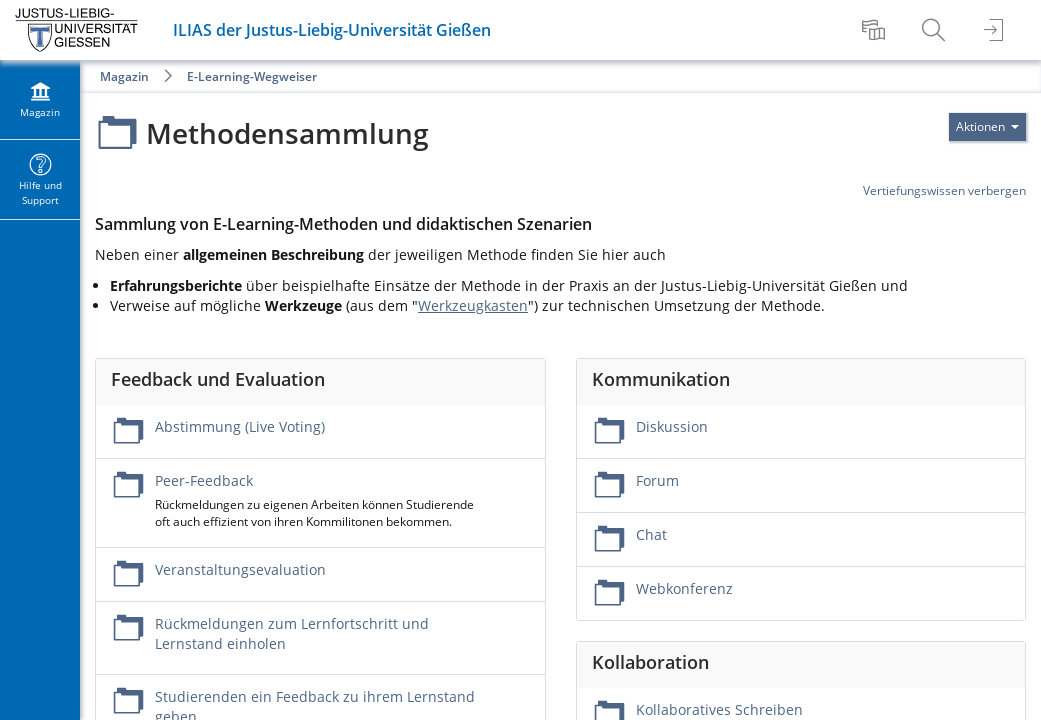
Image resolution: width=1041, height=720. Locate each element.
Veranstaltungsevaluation (240, 569)
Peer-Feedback (204, 480)
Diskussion (672, 426)
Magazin (124, 76)
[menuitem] (876, 30)
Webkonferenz (684, 588)
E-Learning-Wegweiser (252, 76)
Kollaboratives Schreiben (719, 709)
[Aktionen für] (987, 127)
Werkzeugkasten (473, 305)
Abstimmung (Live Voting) (240, 426)
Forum (657, 480)
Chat (651, 534)
